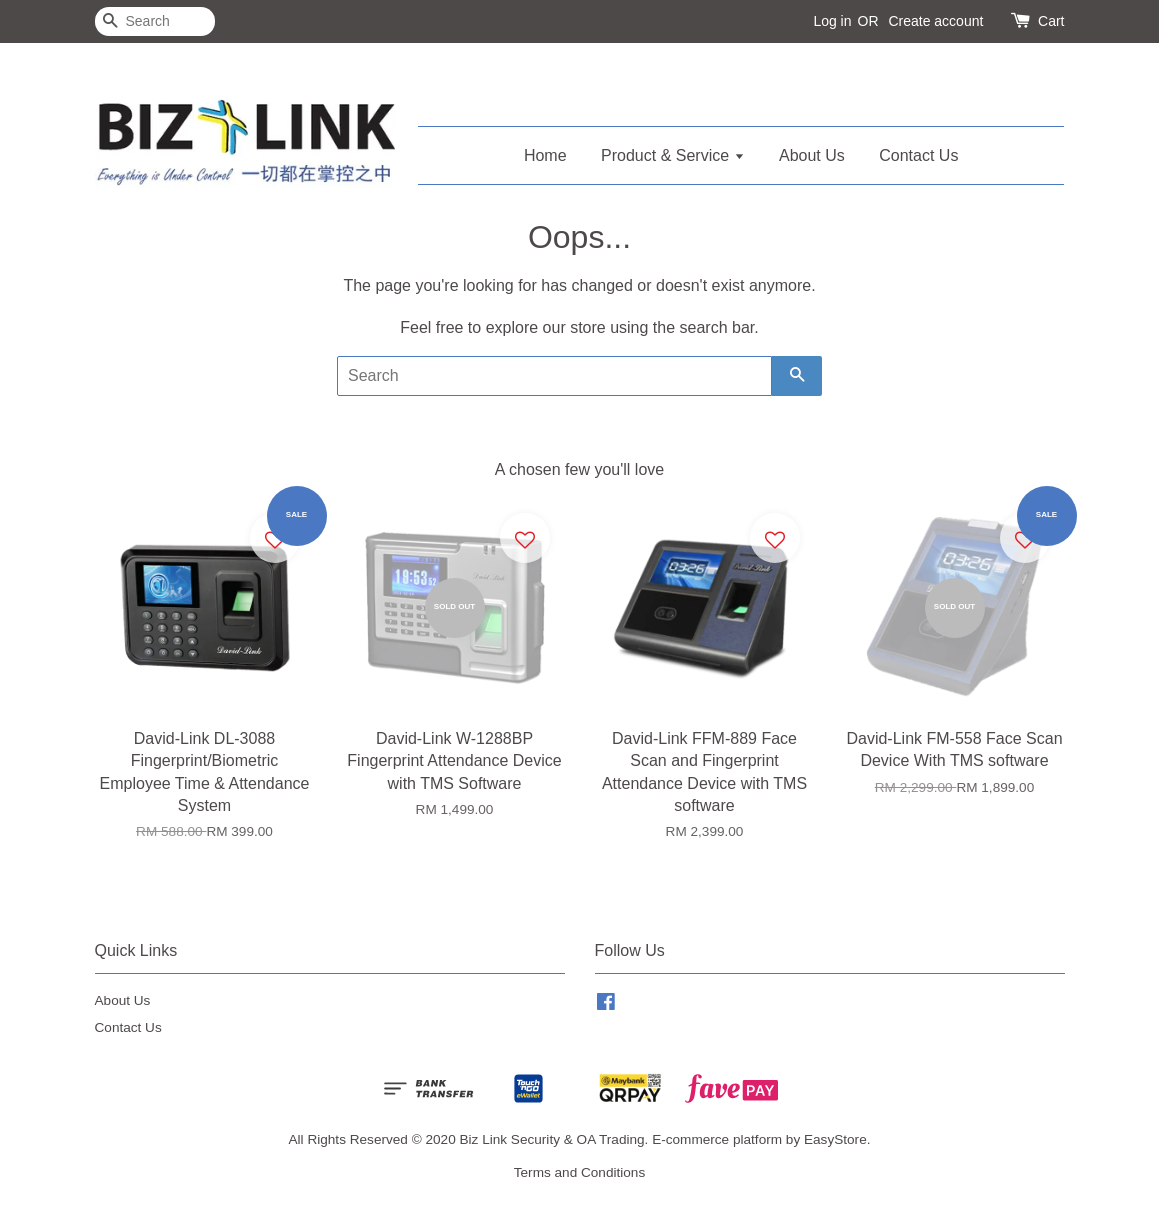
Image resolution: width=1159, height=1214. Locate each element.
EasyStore (835, 1139)
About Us (812, 155)
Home (545, 155)
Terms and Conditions (579, 1172)
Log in (832, 21)
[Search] (155, 21)
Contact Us (918, 155)
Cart (1051, 21)
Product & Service (673, 155)
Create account (935, 21)
